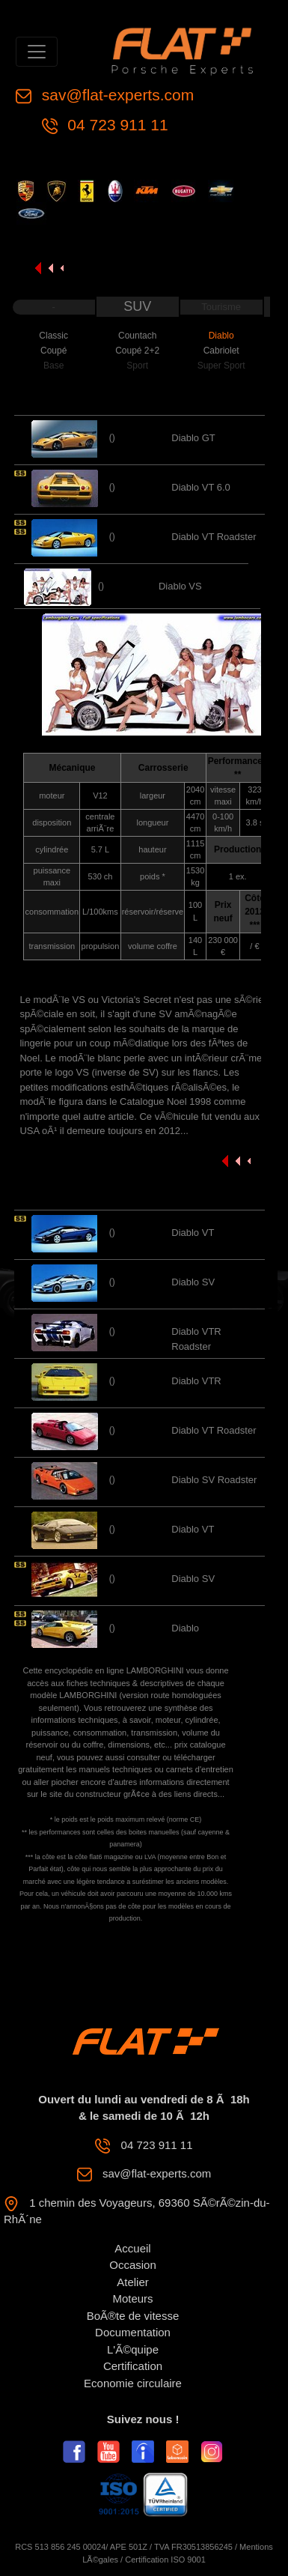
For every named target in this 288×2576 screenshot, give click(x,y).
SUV (137, 306)
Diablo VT (192, 1232)
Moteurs (132, 2298)
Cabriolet (221, 350)
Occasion (132, 2264)
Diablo (221, 335)
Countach (137, 335)
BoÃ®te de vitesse (133, 2315)
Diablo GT (193, 437)
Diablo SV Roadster (214, 1479)
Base (53, 365)
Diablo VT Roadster (213, 536)
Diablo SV (193, 1282)
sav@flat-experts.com (115, 94)
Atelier (133, 2282)
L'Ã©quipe (133, 2349)
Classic (53, 335)
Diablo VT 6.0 (200, 487)
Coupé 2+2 (137, 350)
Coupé (53, 350)
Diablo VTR (196, 1381)
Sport (137, 365)
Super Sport (221, 365)
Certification (132, 2366)
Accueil (132, 2248)
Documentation (133, 2332)
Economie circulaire (133, 2383)
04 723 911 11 (116, 124)
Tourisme (221, 306)
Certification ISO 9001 (165, 2559)
